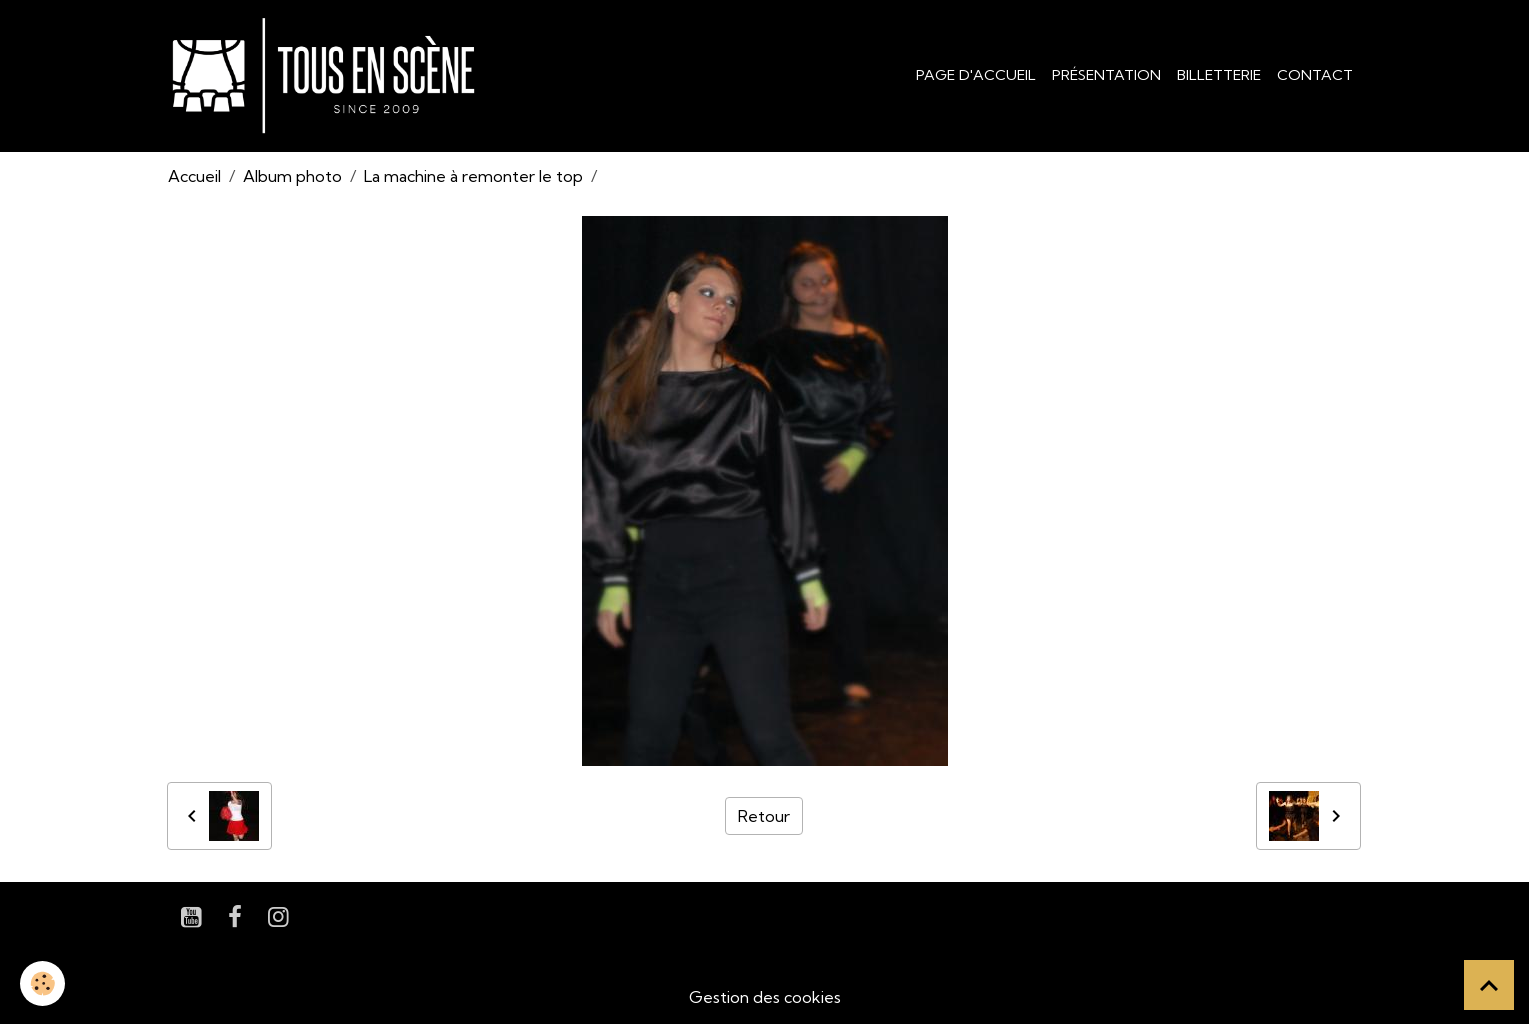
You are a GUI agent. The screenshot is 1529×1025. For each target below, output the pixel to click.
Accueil (194, 176)
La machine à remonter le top (473, 176)
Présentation (1106, 75)
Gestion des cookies (765, 997)
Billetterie (1219, 75)
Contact (1315, 75)
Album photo (292, 176)
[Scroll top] (1489, 985)
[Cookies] (42, 983)
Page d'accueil (976, 75)
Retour (764, 816)
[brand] (327, 76)
